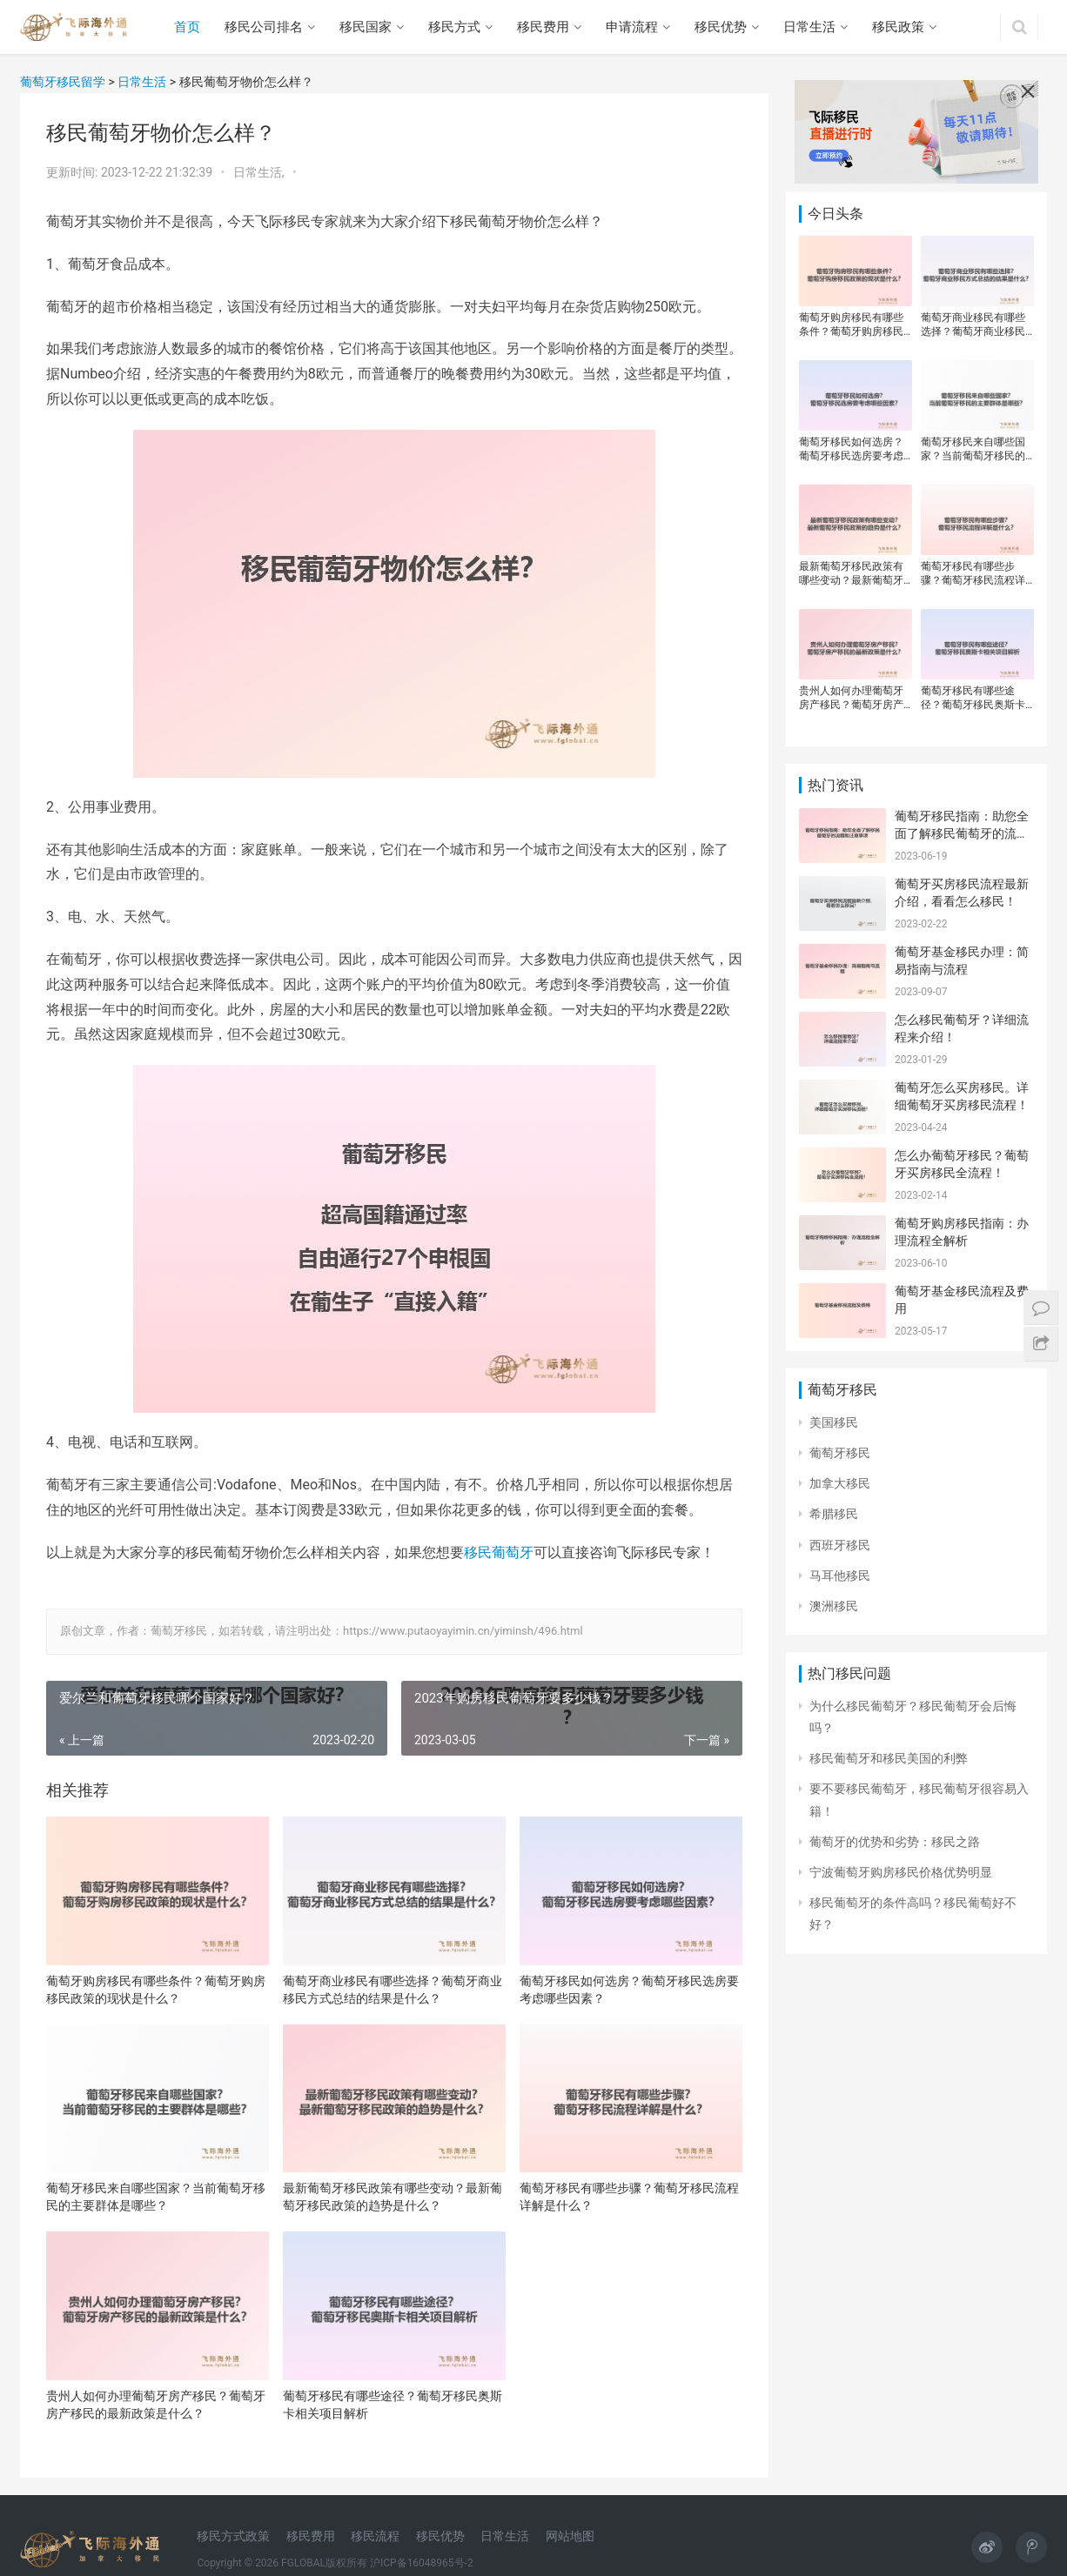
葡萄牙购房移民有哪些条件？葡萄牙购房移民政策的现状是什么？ (155, 1989)
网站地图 (570, 2536)
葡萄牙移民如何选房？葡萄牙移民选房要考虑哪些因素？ (629, 1989)
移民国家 (365, 27)
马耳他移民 (839, 1575)
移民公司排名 (264, 27)
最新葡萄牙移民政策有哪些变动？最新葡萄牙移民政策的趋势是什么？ (392, 2196)
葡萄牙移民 (839, 1453)
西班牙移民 (839, 1545)
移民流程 (375, 2536)
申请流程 (632, 27)
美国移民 (833, 1422)
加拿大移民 (839, 1483)
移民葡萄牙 (499, 1552)
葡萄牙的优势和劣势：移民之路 (894, 1842)
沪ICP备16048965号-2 (421, 2563)
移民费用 (543, 27)
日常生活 (809, 27)
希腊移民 (833, 1514)
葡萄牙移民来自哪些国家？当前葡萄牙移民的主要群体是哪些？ (155, 2196)
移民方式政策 (233, 2536)
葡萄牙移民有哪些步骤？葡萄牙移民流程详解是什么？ (629, 2196)
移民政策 (898, 27)
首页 (187, 27)
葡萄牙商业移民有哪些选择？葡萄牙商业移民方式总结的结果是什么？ (392, 1989)
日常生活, (260, 172)
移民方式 (454, 27)
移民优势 (721, 27)
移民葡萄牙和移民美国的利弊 (888, 1758)
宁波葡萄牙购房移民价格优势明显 (900, 1872)
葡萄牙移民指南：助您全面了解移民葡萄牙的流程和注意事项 (962, 833)
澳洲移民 (833, 1606)
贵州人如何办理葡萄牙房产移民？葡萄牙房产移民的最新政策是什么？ (155, 2404)
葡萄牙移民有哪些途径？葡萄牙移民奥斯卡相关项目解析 (392, 2404)
